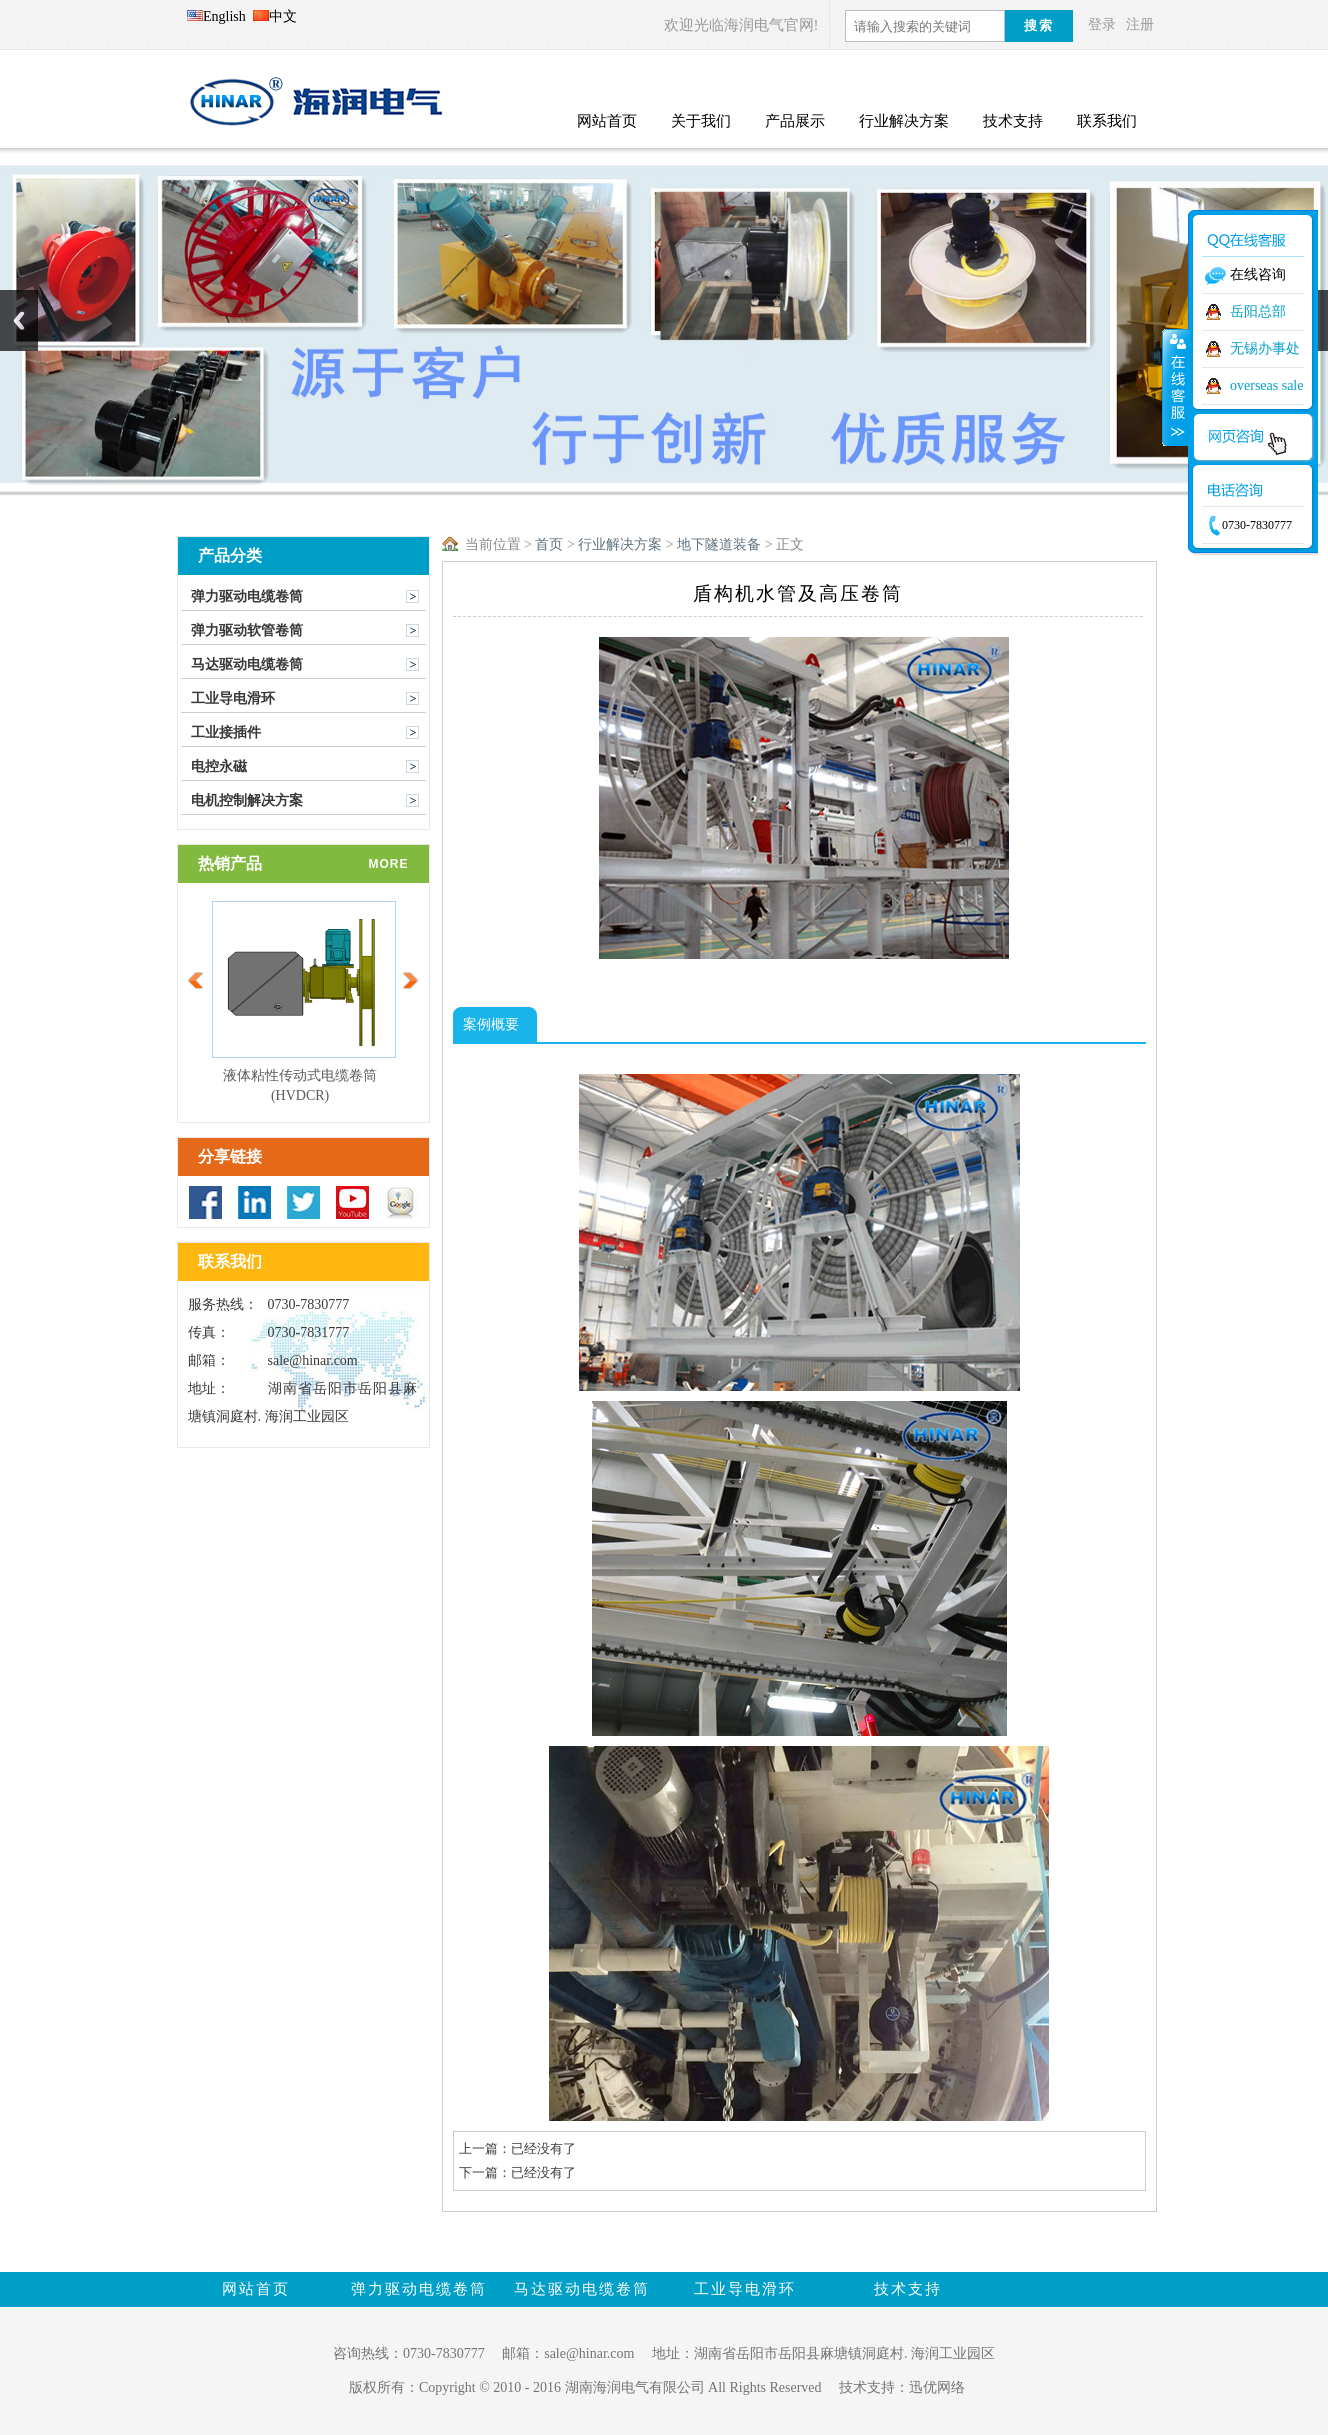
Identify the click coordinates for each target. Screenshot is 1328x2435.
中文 (275, 16)
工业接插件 (226, 732)
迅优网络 (937, 2387)
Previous (19, 320)
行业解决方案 (620, 544)
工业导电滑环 (233, 698)
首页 (549, 544)
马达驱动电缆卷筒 (247, 664)
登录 (1102, 24)
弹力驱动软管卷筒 (247, 630)
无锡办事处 (1265, 348)
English (216, 16)
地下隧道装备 (719, 544)
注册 (1140, 24)
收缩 (1176, 387)
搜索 (1039, 25)
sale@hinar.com (313, 1360)
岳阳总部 (1258, 311)
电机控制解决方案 (247, 800)
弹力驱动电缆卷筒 (247, 596)
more (389, 864)
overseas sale (1266, 385)
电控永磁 (219, 766)
